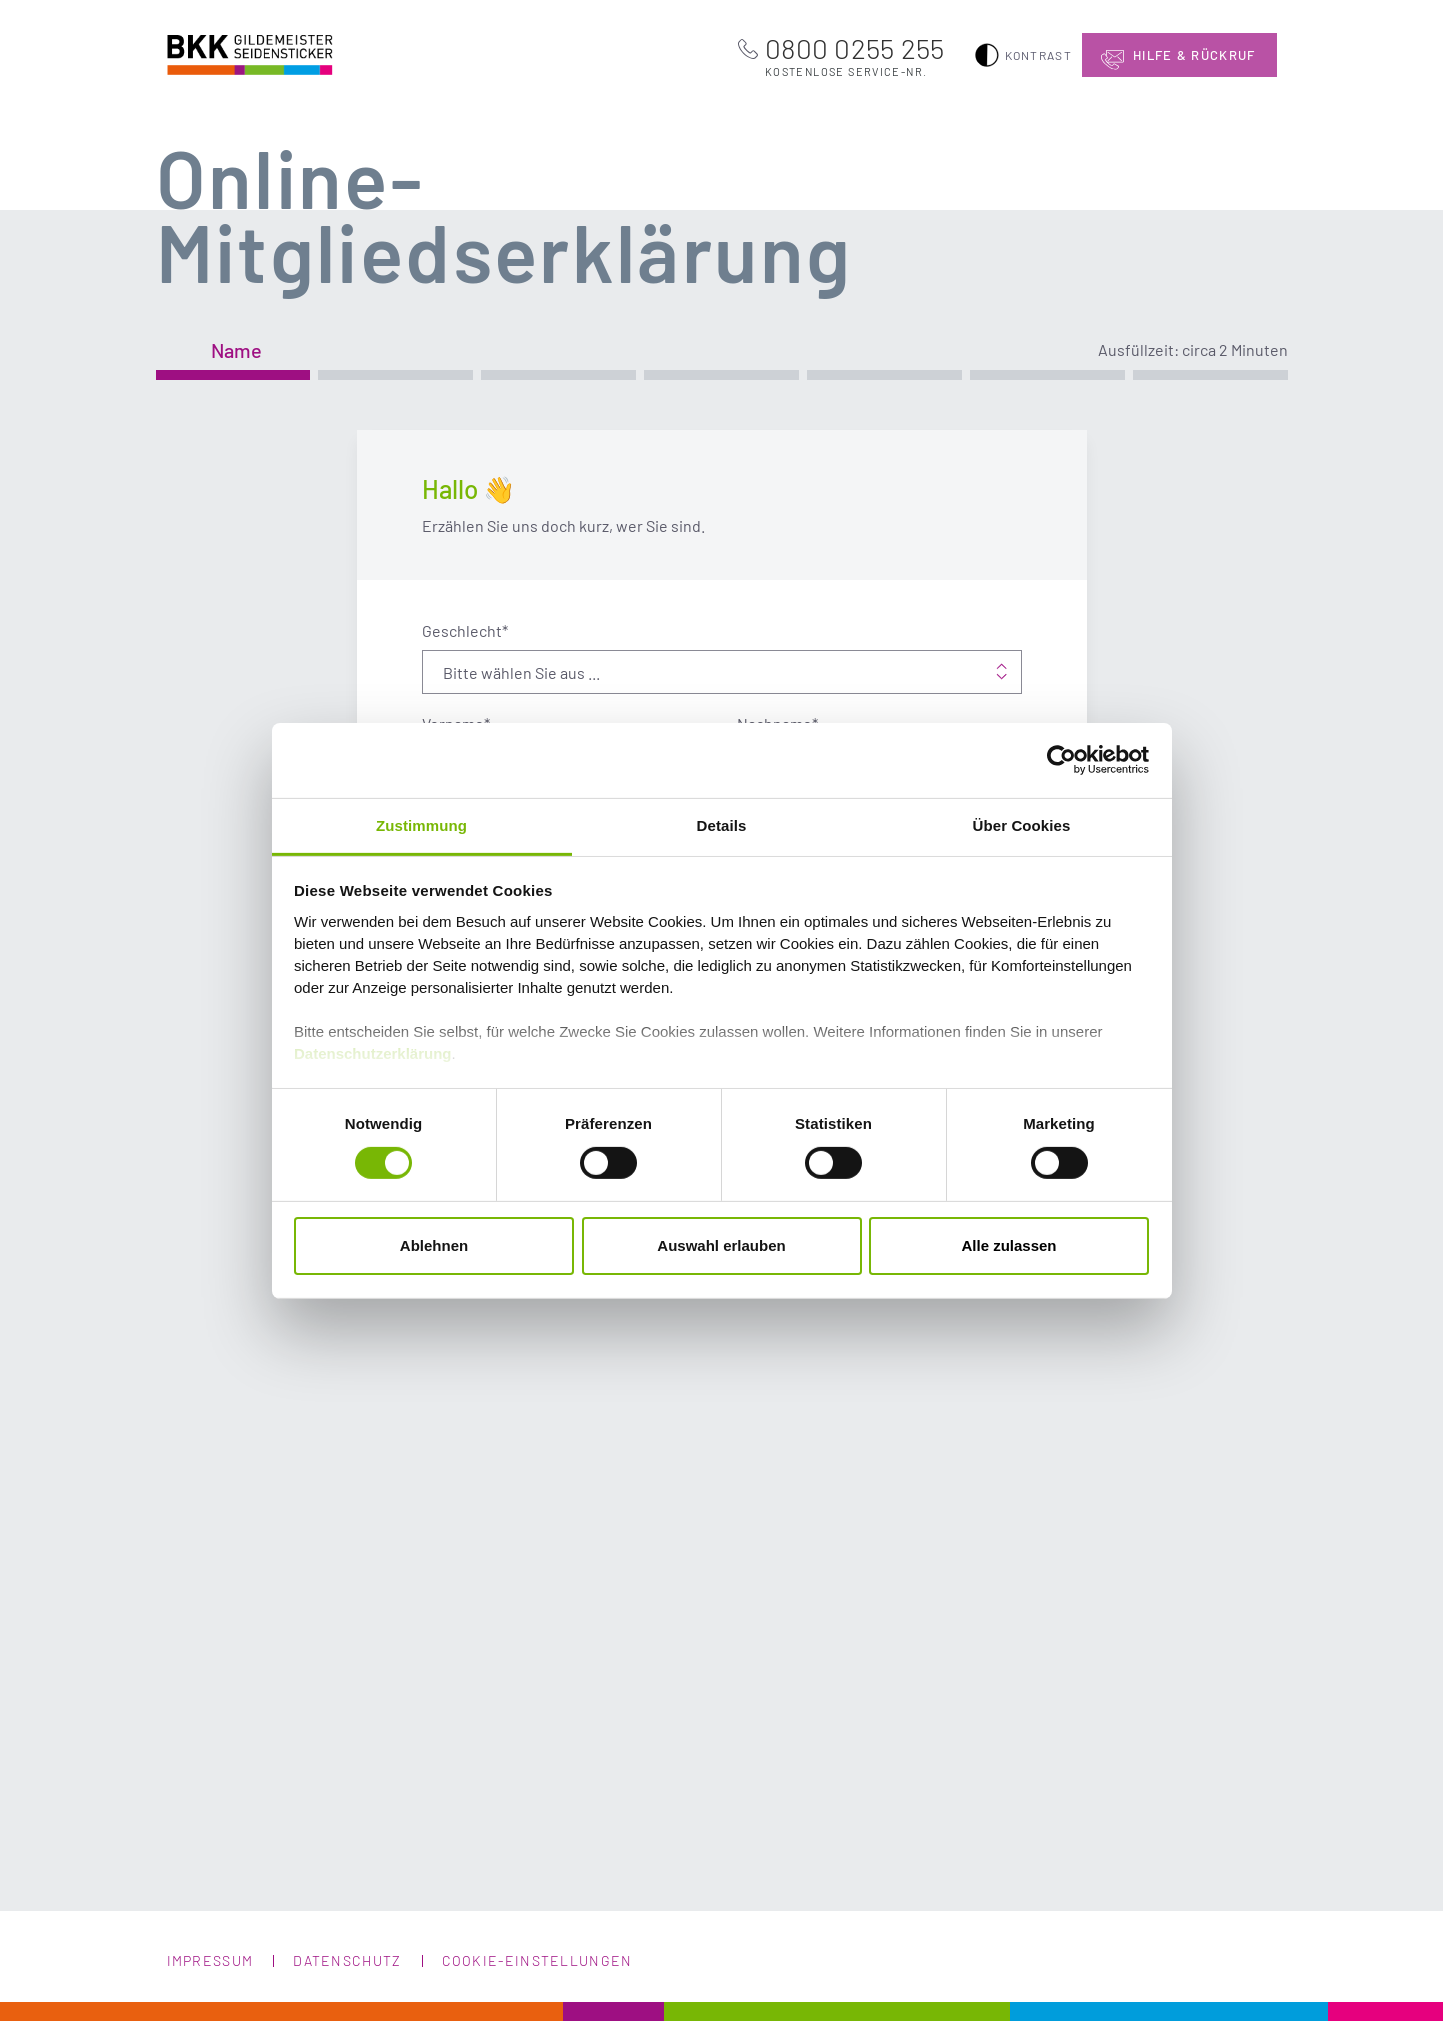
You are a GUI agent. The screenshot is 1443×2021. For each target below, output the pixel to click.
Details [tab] (722, 824)
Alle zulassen (1008, 1245)
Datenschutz (347, 1960)
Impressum (210, 1960)
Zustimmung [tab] (421, 824)
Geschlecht (465, 630)
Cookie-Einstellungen (537, 1960)
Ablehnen (434, 1245)
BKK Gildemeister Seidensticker (229, 52)
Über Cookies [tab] (1022, 824)
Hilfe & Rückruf (1194, 55)
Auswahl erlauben (721, 1245)
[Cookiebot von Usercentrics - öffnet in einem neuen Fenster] (1061, 760)
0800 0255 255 (855, 55)
